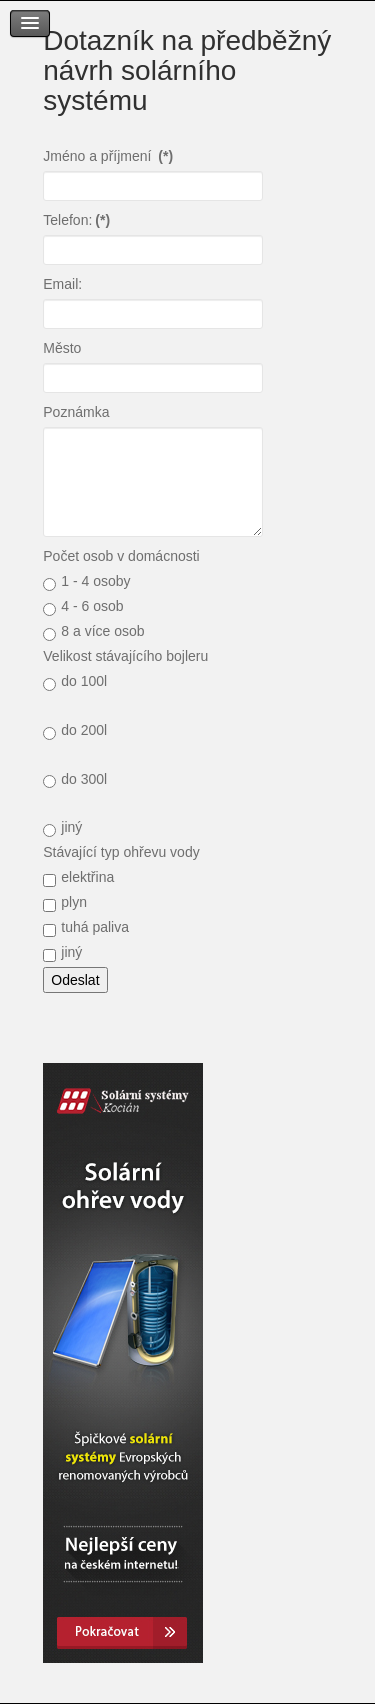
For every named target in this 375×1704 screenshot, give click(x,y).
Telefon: (76, 220)
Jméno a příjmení (108, 156)
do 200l (75, 731)
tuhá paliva (86, 928)
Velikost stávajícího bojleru (125, 656)
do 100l (75, 682)
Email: (62, 284)
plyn (65, 903)
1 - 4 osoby (86, 582)
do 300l (75, 780)
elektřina (78, 878)
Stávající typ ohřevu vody (121, 852)
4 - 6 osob (83, 607)
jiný (62, 828)
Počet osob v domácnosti (121, 556)
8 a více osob (93, 632)
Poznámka (76, 412)
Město (62, 348)
